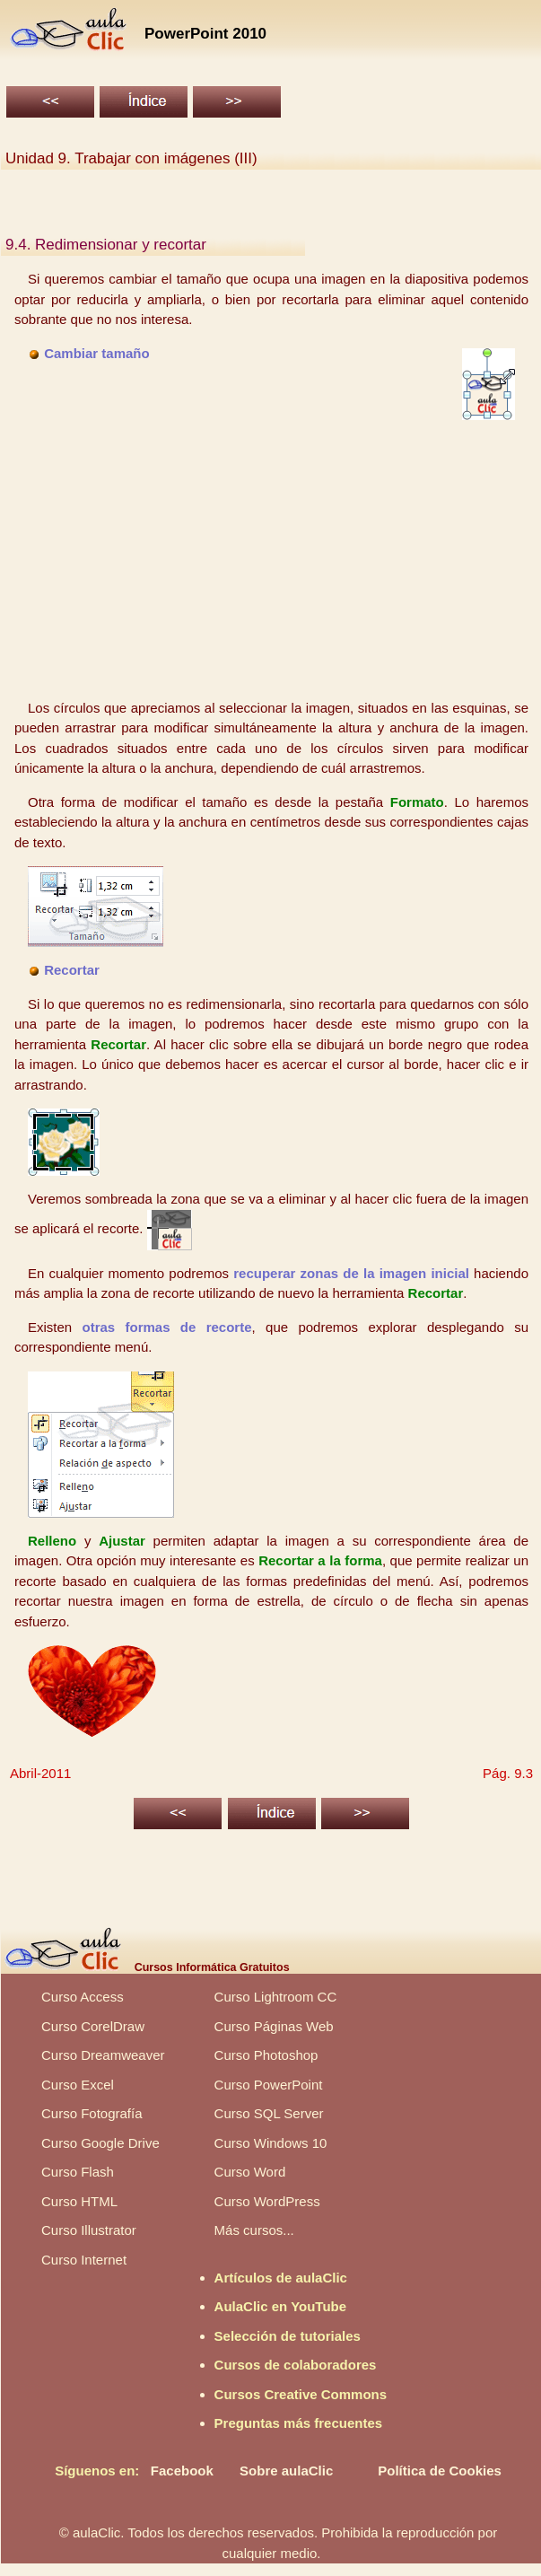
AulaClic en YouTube (280, 2306)
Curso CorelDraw (92, 2026)
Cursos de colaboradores (295, 2364)
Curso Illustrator (88, 2230)
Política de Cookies (440, 2470)
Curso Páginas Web (274, 2026)
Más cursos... (254, 2230)
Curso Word (250, 2171)
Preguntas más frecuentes (298, 2423)
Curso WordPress (267, 2201)
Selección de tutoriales (287, 2336)
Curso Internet (84, 2259)
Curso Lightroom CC (275, 1996)
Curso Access (82, 1996)
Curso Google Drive (100, 2143)
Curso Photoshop (266, 2055)
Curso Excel (77, 2084)
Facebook (182, 2470)
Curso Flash (77, 2171)
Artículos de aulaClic (280, 2277)
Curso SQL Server (269, 2113)
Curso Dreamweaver (103, 2055)
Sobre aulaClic (286, 2470)
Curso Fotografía (92, 2113)
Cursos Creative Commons (301, 2394)
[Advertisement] (272, 559)
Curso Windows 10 (270, 2143)
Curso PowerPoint (268, 2084)
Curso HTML (79, 2201)
